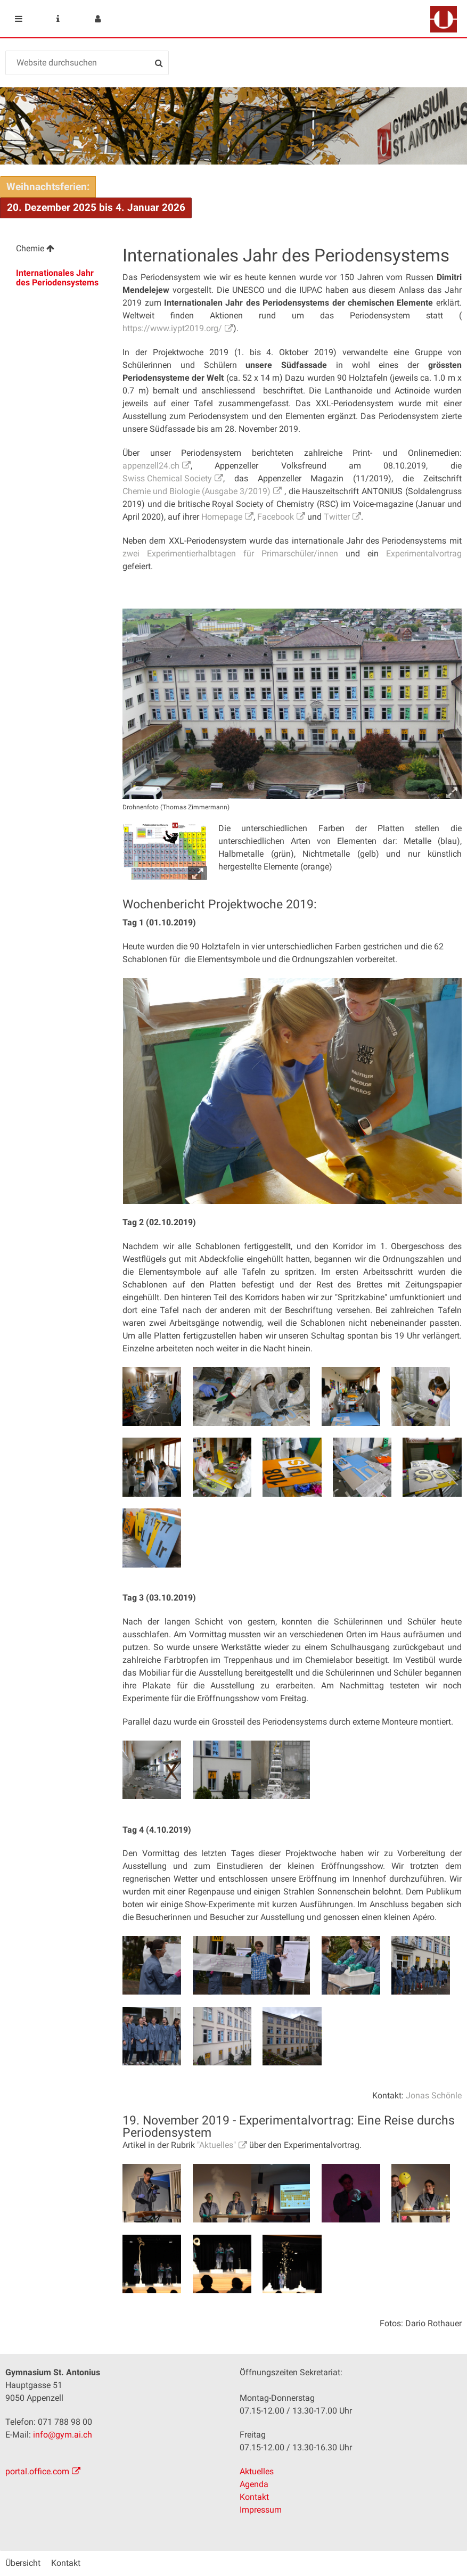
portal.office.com (37, 2471)
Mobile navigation (18, 18)
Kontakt (254, 2497)
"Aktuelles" (216, 2145)
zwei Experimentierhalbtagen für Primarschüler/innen (230, 553)
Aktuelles (257, 2471)
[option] (292, 1091)
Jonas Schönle (434, 2095)
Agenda (254, 2484)
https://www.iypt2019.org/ (172, 328)
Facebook (275, 517)
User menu (97, 18)
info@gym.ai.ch (62, 2435)
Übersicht (22, 2563)
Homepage (221, 517)
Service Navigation (58, 18)
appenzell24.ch (150, 466)
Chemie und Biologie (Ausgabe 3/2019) (196, 491)
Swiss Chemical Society (167, 478)
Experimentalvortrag (424, 553)
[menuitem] (57, 250)
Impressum (261, 2510)
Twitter (337, 517)
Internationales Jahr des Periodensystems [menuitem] (57, 278)
